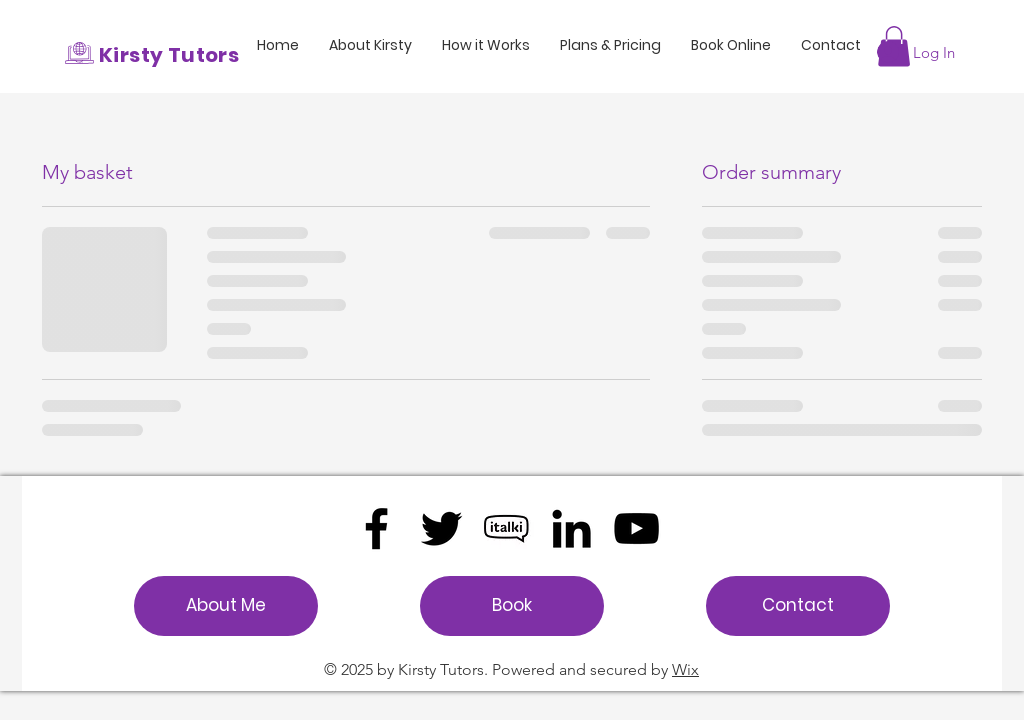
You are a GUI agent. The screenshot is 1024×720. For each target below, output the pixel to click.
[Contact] (798, 606)
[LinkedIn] (571, 528)
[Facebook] (376, 528)
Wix (685, 669)
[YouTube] (636, 528)
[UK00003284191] (506, 528)
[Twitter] (441, 528)
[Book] (512, 606)
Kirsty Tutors (169, 55)
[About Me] (226, 606)
